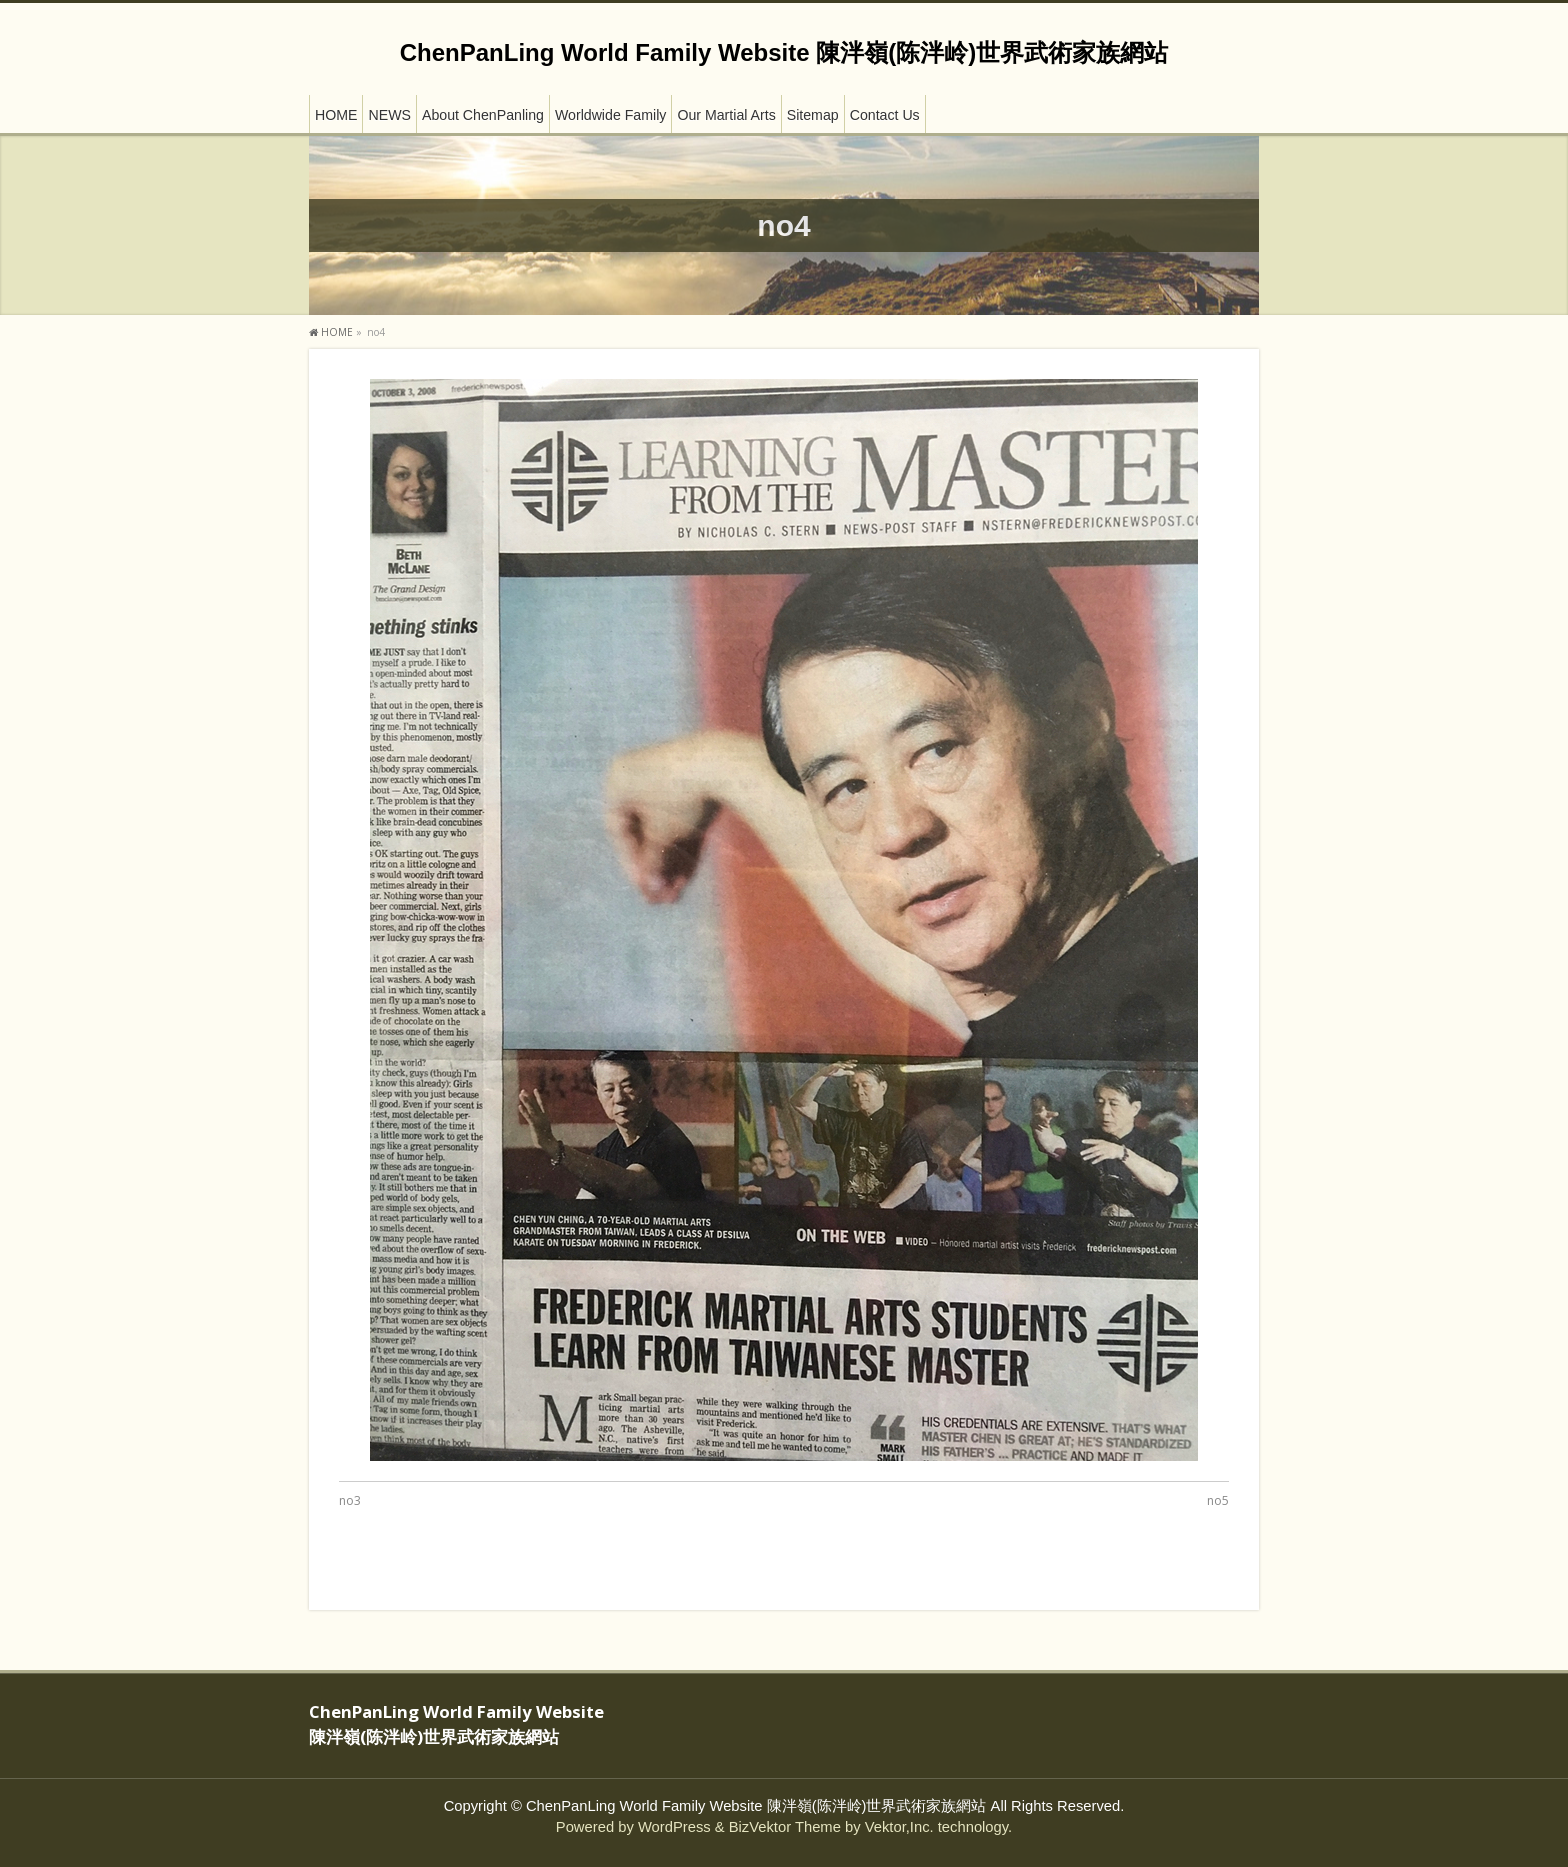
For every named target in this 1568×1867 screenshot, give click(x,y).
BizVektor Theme (785, 1827)
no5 (1218, 1500)
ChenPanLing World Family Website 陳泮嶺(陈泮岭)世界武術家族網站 (784, 52)
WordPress (674, 1827)
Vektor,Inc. (899, 1827)
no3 (350, 1500)
